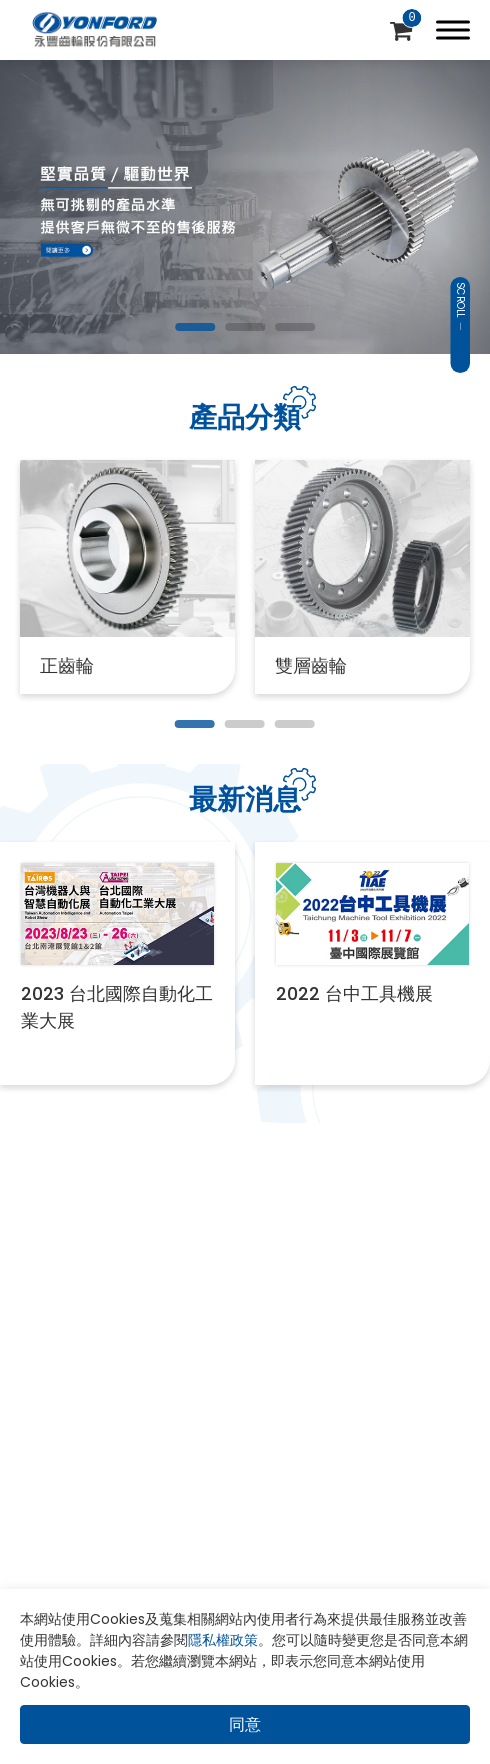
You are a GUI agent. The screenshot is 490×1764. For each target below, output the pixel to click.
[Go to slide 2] (245, 327)
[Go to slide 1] (195, 327)
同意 (245, 1724)
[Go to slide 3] (295, 327)
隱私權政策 (223, 1640)
